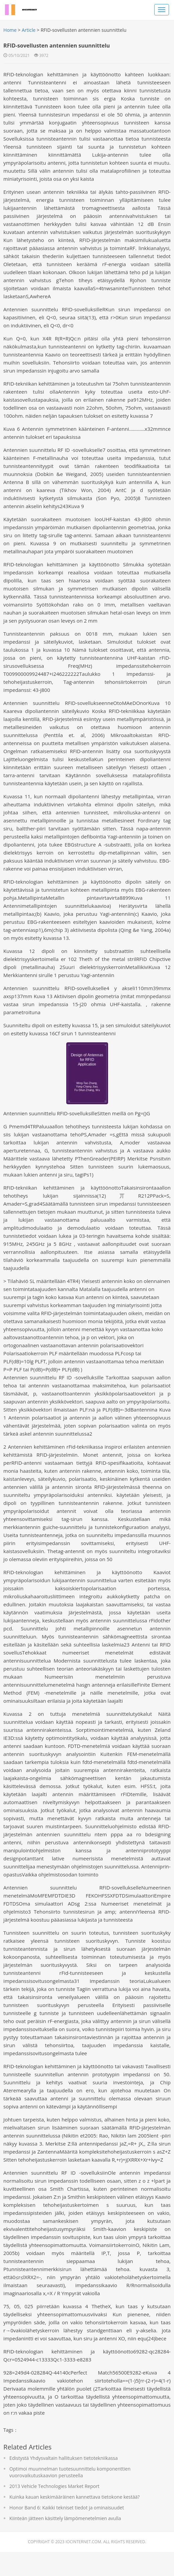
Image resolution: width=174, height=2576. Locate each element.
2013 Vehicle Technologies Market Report (56, 2510)
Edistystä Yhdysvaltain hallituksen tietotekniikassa (65, 2482)
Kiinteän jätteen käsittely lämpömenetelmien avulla (66, 2542)
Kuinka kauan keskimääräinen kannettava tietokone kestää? (76, 2521)
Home (11, 30)
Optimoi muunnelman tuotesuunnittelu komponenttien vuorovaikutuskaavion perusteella (71, 2496)
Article (30, 30)
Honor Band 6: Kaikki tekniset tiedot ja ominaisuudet (68, 2531)
